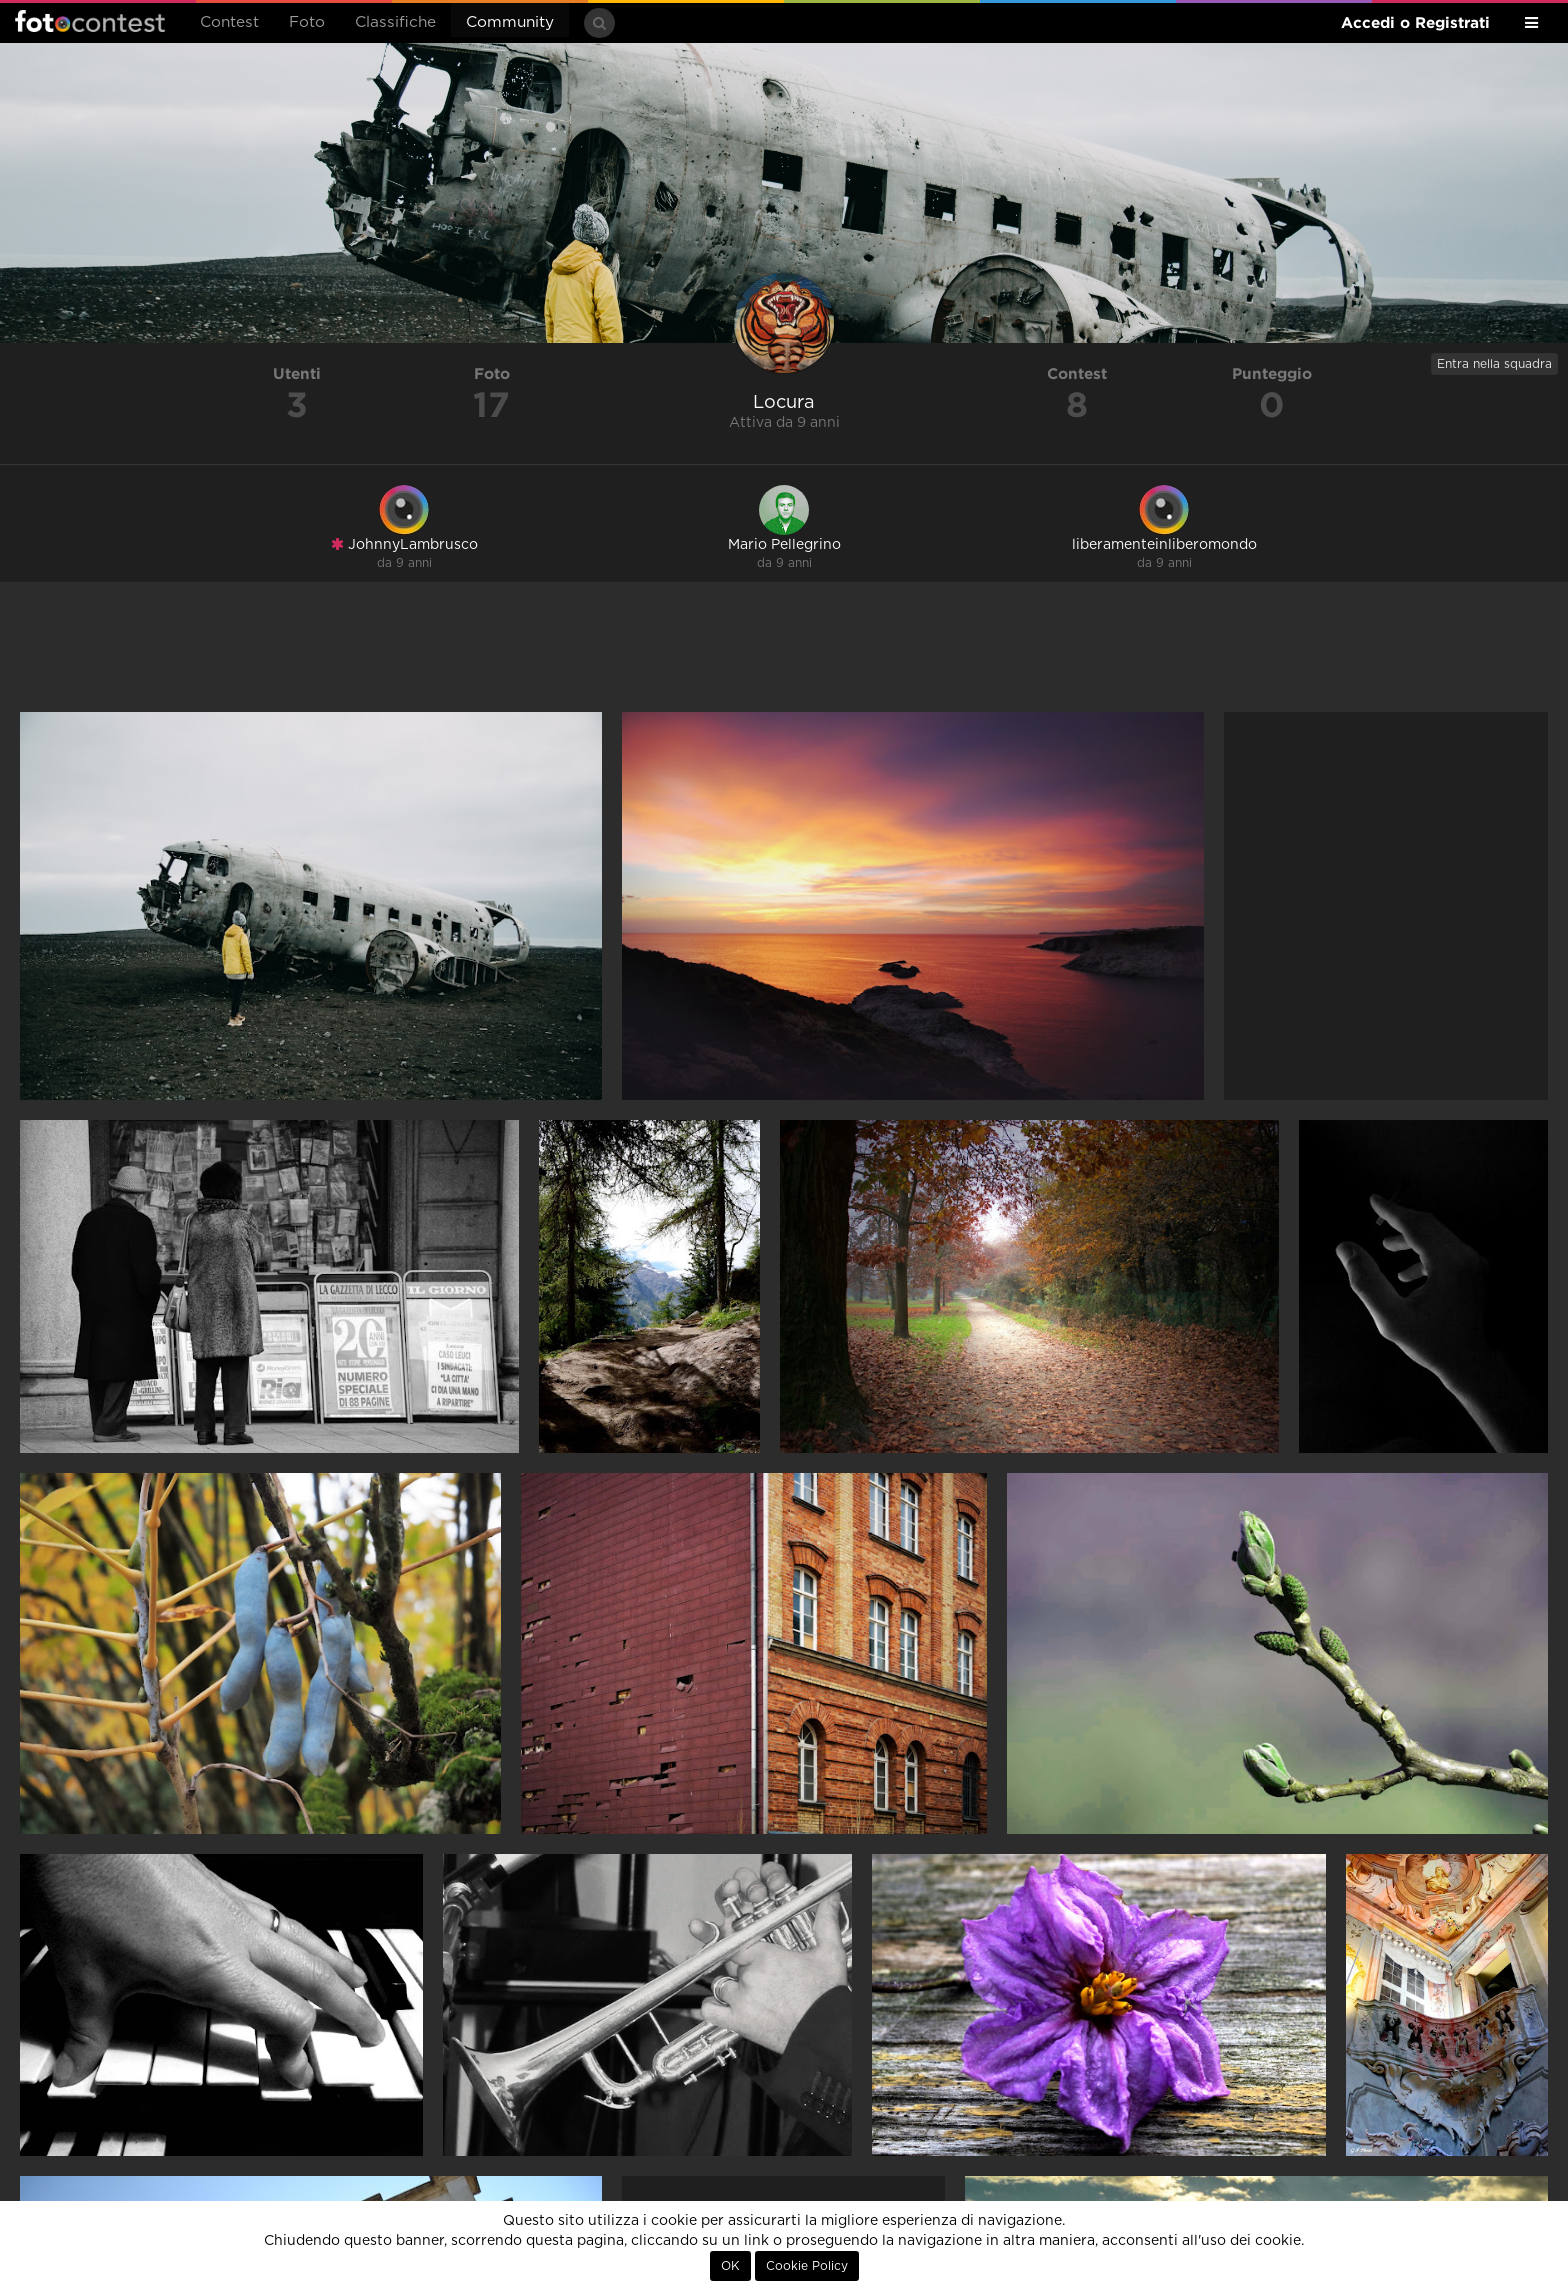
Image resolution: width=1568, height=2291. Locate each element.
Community (510, 22)
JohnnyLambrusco (404, 544)
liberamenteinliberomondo (1164, 545)
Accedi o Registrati (1415, 22)
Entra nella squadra (1494, 364)
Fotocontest (90, 21)
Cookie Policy (807, 2266)
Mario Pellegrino (784, 545)
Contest (229, 22)
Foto (307, 22)
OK (730, 2266)
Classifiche (395, 22)
